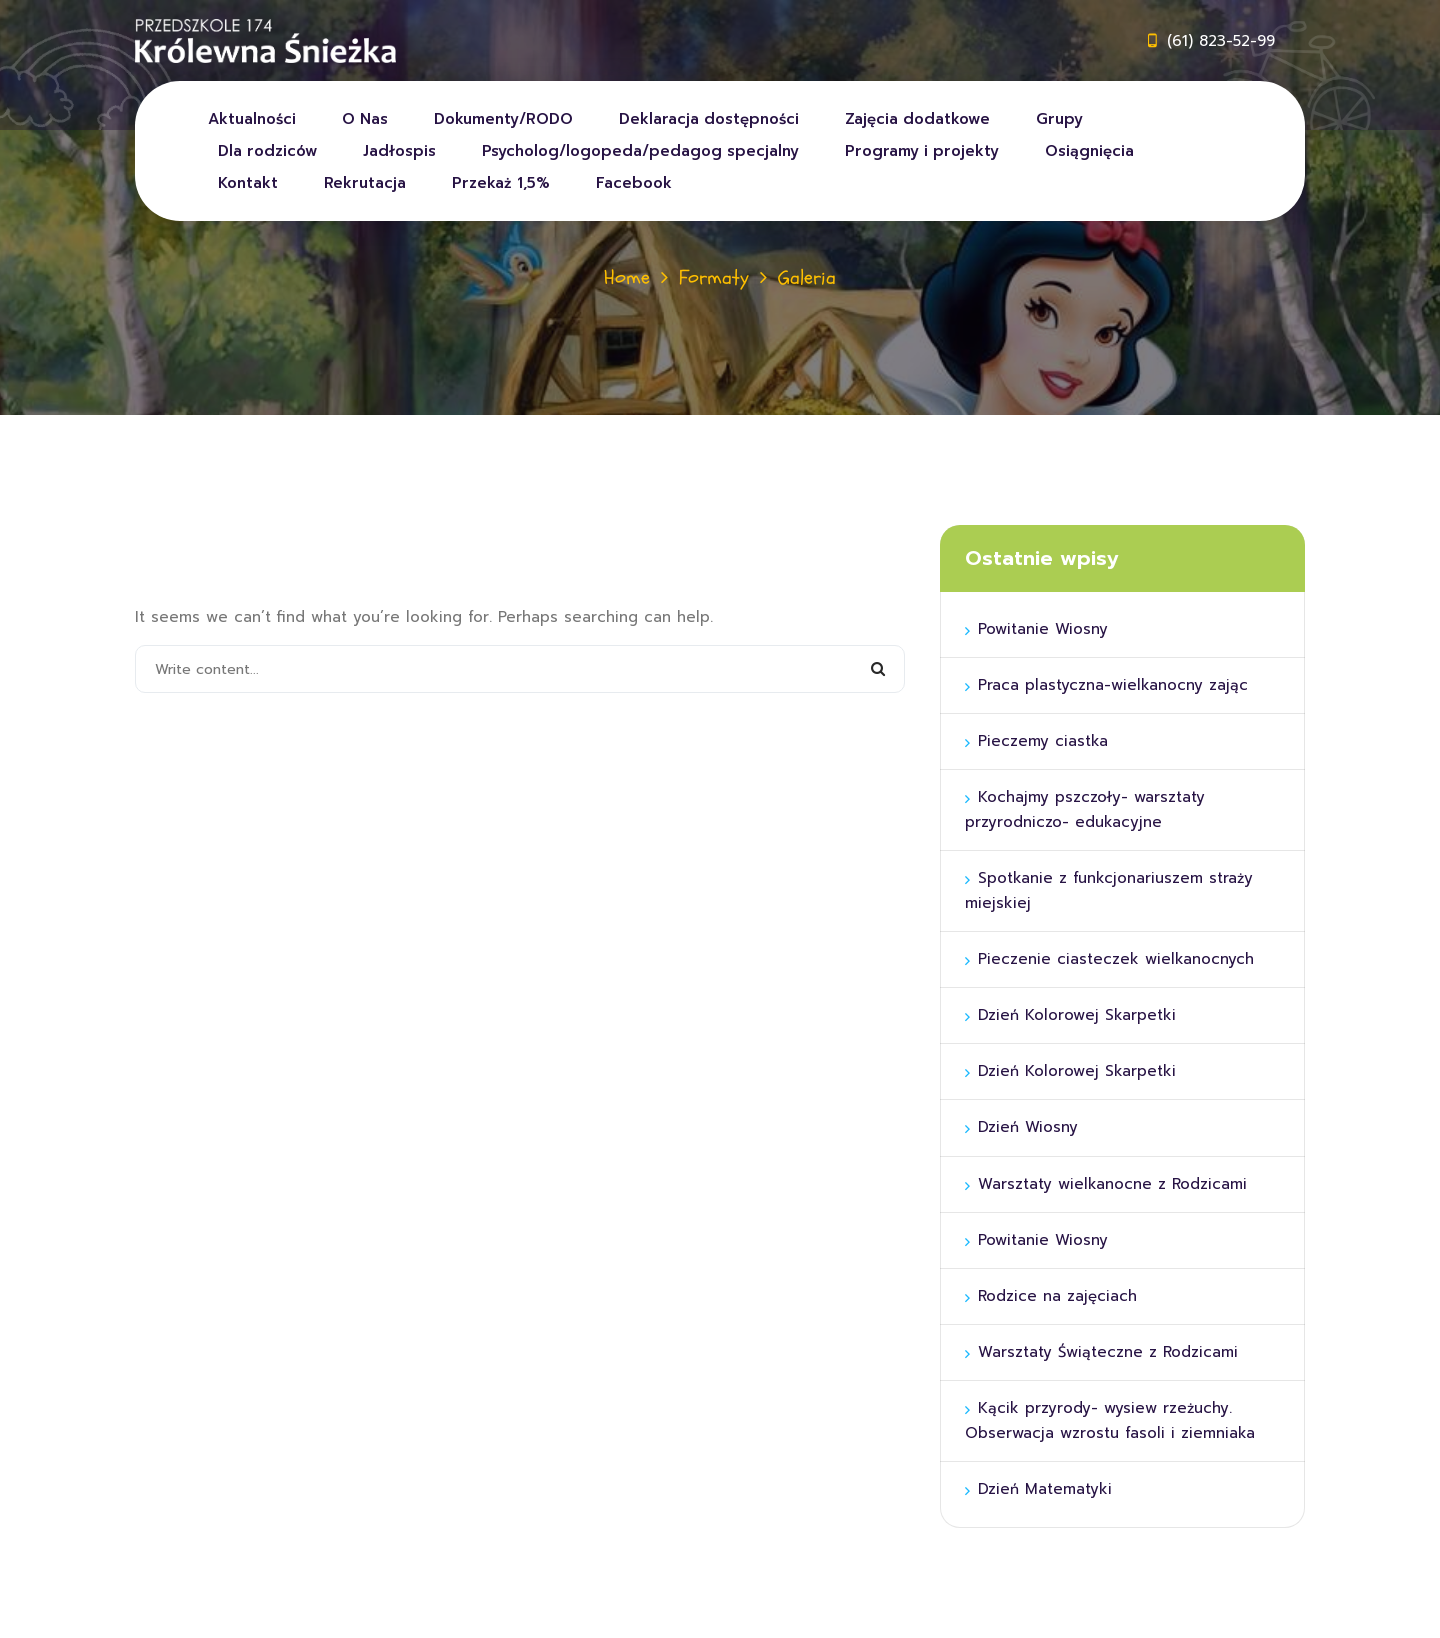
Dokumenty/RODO (503, 119)
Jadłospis (399, 151)
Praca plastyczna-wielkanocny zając (1113, 685)
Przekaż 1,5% (501, 183)
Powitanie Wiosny (1043, 629)
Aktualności (252, 119)
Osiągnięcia (1089, 151)
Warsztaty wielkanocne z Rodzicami (1112, 1184)
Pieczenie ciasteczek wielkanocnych (1116, 959)
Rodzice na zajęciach (1057, 1296)
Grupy (1059, 119)
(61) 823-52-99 (1221, 41)
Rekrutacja (365, 183)
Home (627, 277)
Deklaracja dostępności (709, 119)
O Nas (365, 119)
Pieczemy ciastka (1043, 741)
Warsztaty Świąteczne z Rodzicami (1108, 1352)
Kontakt (248, 183)
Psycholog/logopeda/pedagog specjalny (640, 151)
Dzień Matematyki (1045, 1489)
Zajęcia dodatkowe (917, 119)
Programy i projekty (922, 151)
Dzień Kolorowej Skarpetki (1077, 1015)
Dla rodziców (267, 151)
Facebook (634, 183)
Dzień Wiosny (1028, 1127)
